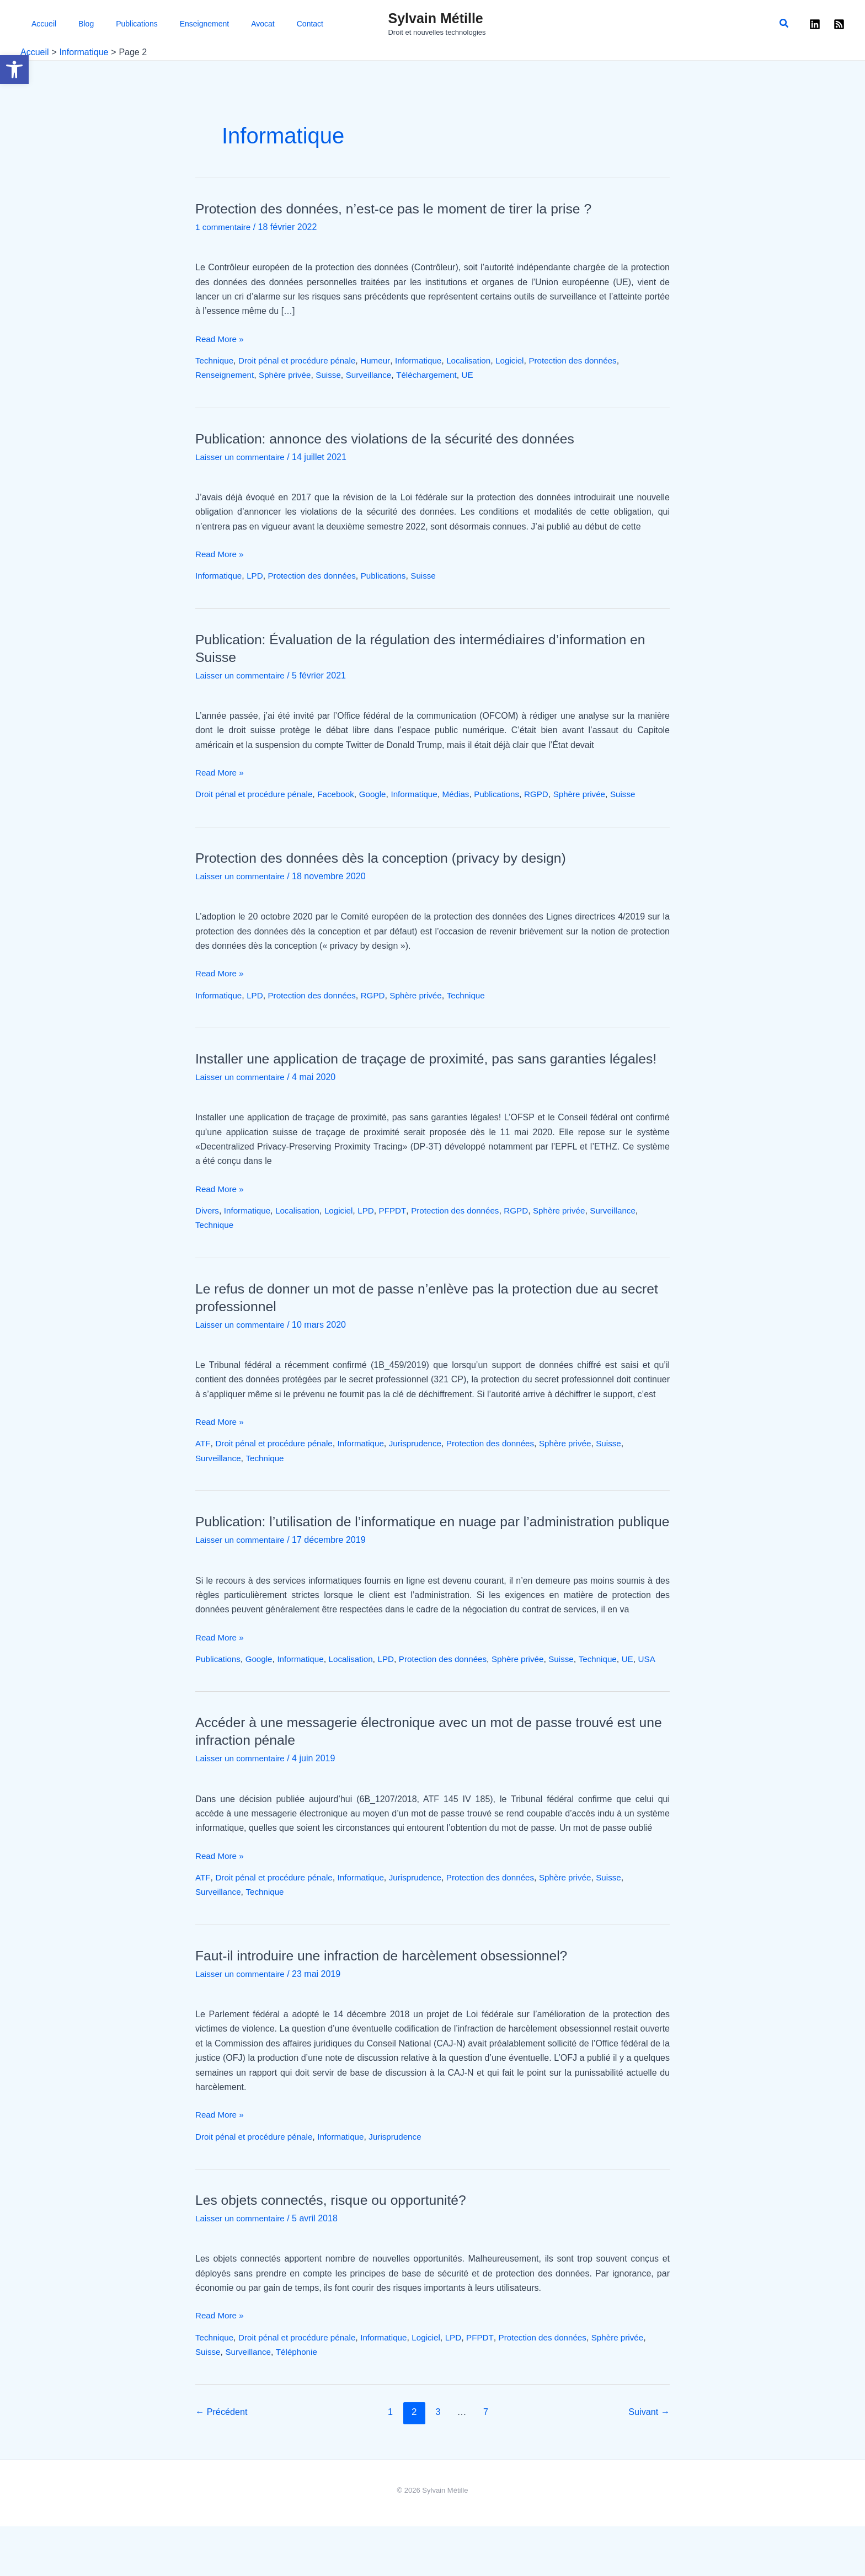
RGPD (553, 794)
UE (481, 375)
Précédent (222, 2462)
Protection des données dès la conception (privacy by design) (390, 857)
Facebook (343, 794)
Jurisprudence (425, 1461)
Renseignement (226, 375)
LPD (257, 575)
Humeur (384, 360)
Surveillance (377, 375)
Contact (230, 23)
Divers (207, 1228)
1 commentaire (224, 227)
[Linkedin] (814, 24)
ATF (202, 1461)
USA (204, 1708)
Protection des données (591, 360)
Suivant (648, 2462)
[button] (14, 69)
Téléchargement (438, 375)
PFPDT (402, 1228)
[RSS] (839, 24)
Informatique (429, 360)
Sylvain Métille (435, 18)
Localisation (482, 360)
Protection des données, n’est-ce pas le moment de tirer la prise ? (404, 208)
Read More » (221, 339)
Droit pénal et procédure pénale (302, 360)
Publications (98, 23)
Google (381, 794)
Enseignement (152, 23)
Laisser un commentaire (242, 457)
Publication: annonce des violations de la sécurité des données (395, 438)
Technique (215, 360)
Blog (61, 23)
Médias (469, 794)
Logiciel (525, 360)
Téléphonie (301, 2401)
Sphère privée (289, 375)
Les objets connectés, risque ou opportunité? (337, 2249)
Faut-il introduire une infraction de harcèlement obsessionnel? (391, 2005)
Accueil (32, 23)
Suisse (335, 375)
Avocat (197, 23)
